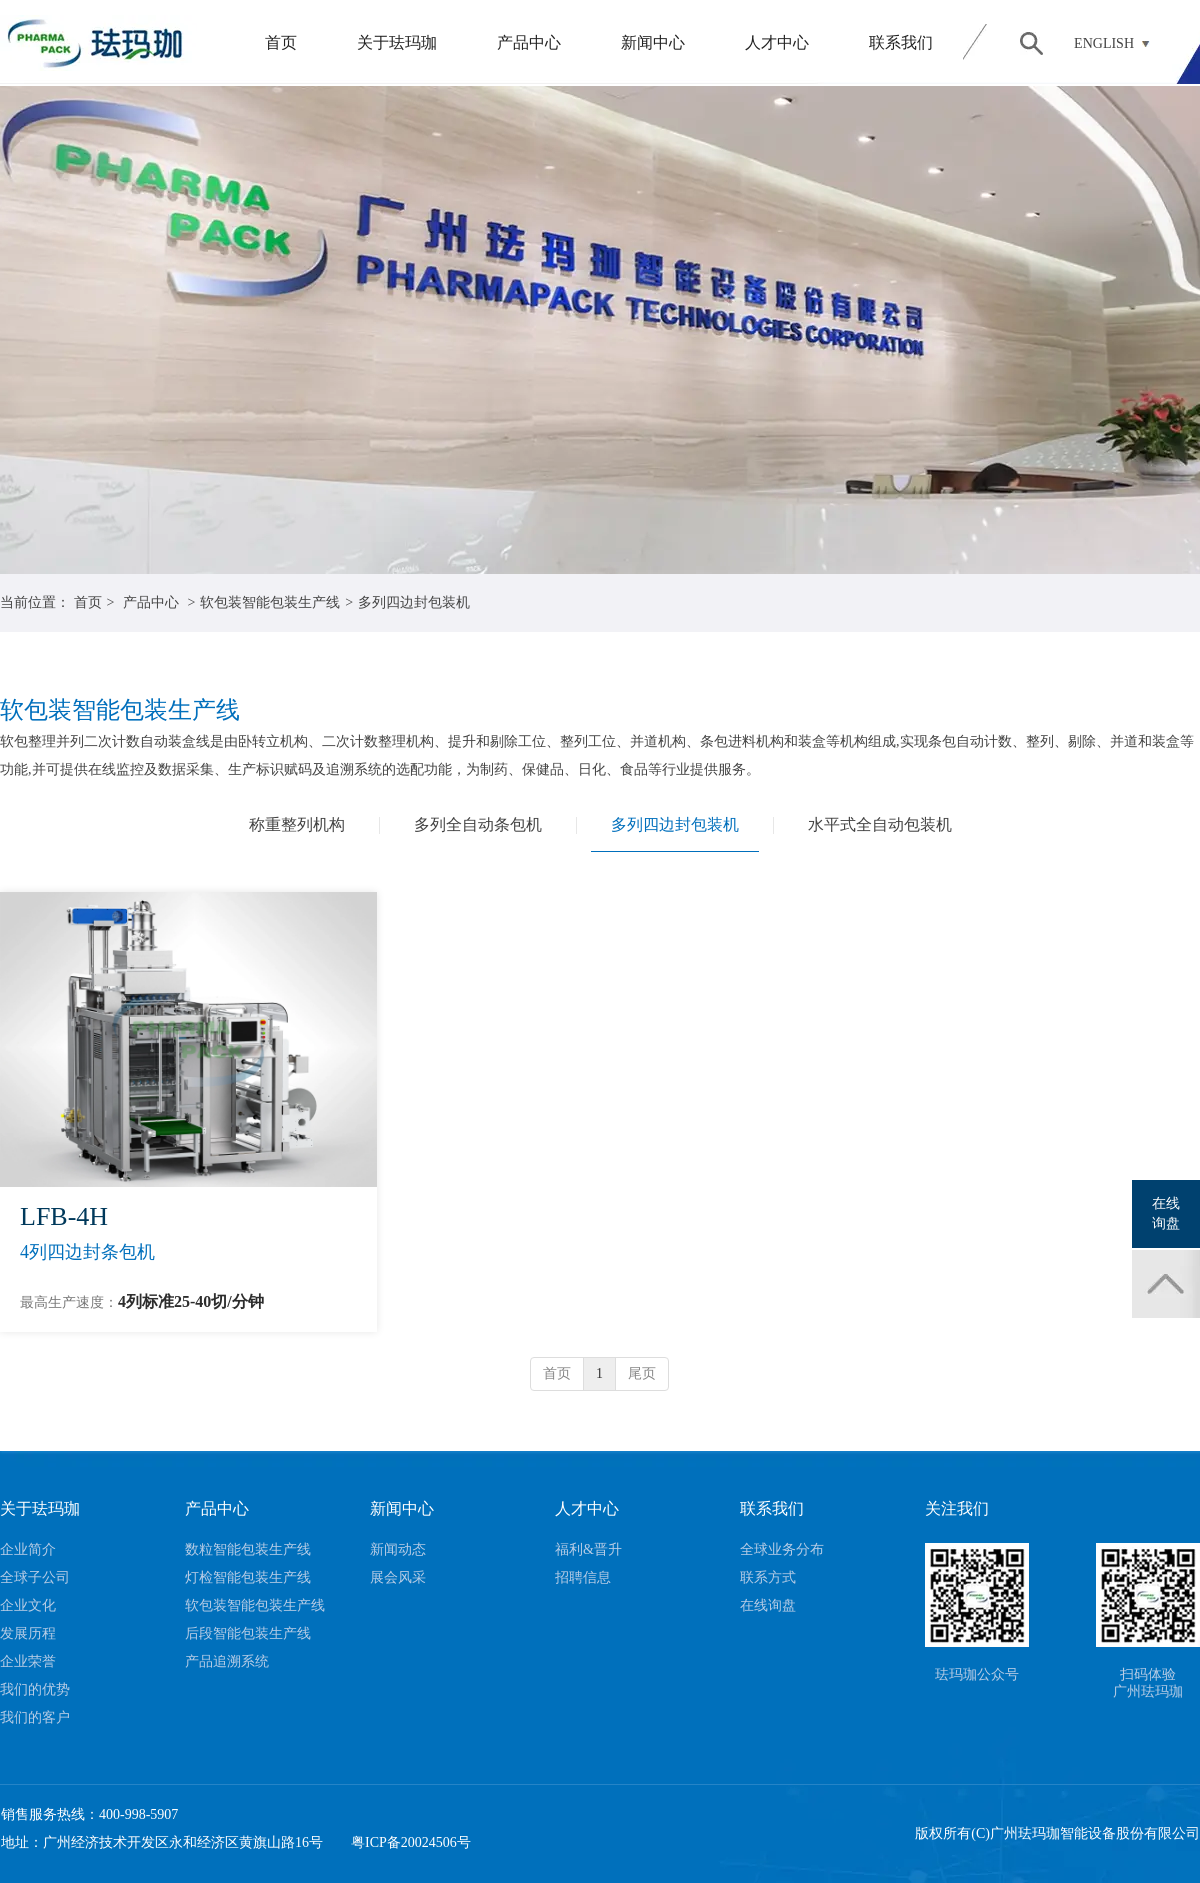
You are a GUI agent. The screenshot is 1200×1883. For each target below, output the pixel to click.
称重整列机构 (297, 824)
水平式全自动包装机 (880, 824)
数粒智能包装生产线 (248, 1549)
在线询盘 (768, 1605)
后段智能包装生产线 (248, 1633)
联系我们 (901, 42)
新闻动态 (398, 1549)
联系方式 (768, 1577)
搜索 (1031, 43)
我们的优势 (35, 1689)
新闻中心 (653, 42)
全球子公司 (35, 1577)
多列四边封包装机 (414, 602)
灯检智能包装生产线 (248, 1577)
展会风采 (398, 1577)
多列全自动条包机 (478, 824)
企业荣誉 (28, 1661)
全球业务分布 (782, 1549)
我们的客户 (35, 1717)
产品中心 (529, 42)
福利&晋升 (588, 1549)
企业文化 (28, 1605)
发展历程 (28, 1633)
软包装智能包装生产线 (270, 602)
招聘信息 (583, 1577)
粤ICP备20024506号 (411, 1842)
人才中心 (777, 42)
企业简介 (28, 1549)
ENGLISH (1104, 43)
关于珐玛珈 (397, 42)
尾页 (642, 1373)
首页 (281, 42)
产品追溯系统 (227, 1661)
